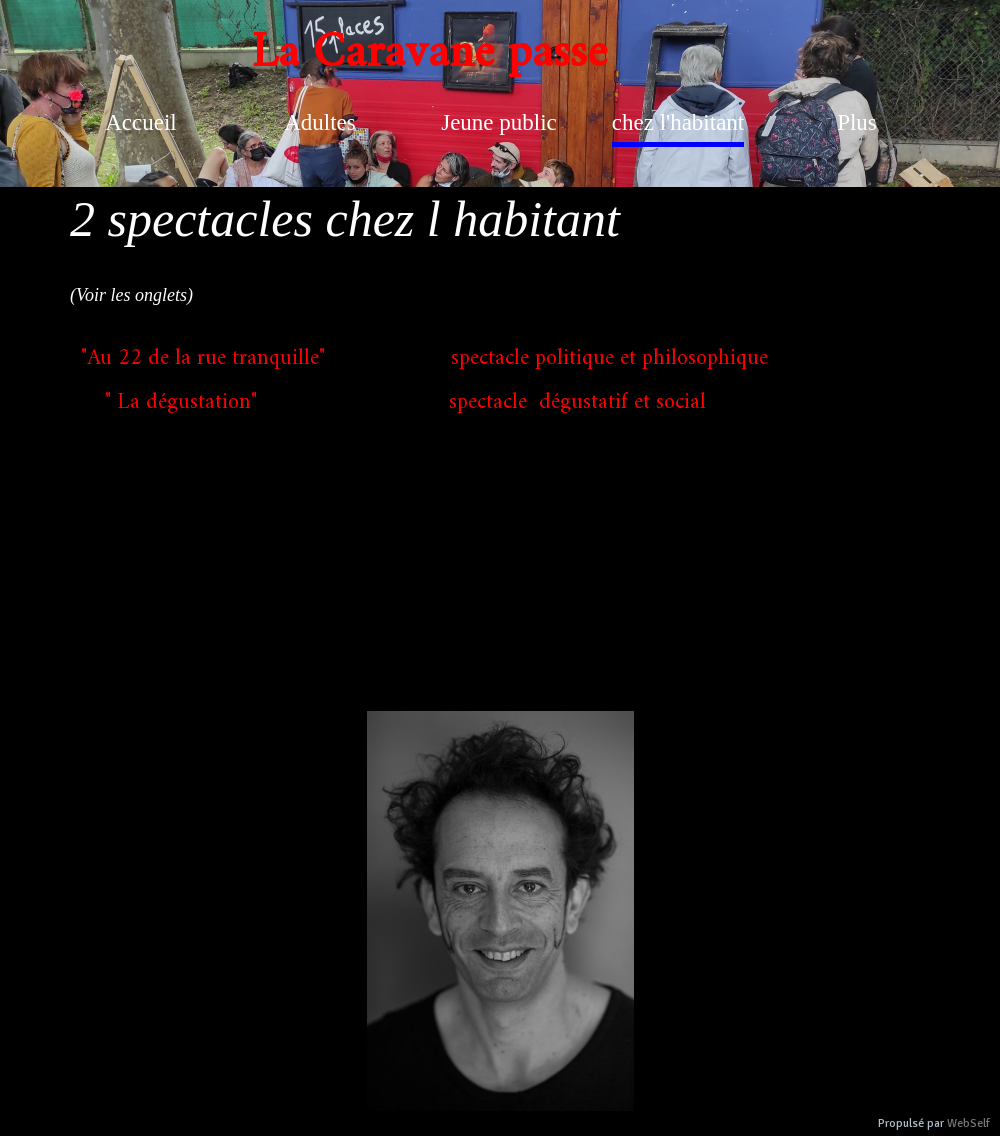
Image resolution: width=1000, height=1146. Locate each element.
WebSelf (968, 1123)
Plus (857, 122)
